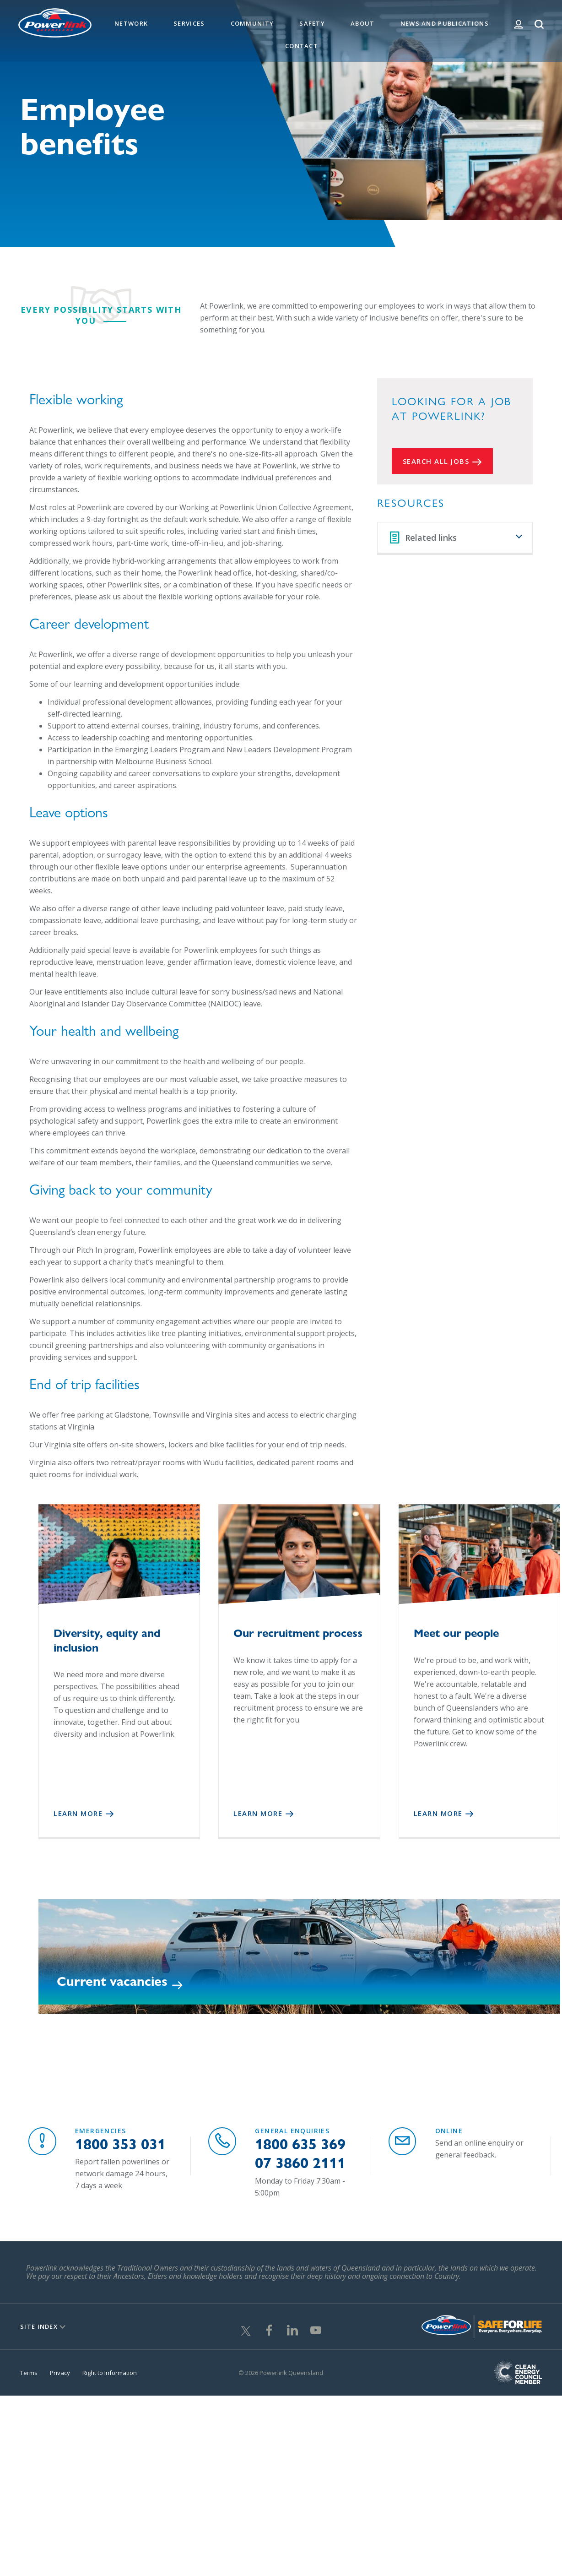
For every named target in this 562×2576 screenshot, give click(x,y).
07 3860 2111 (300, 2158)
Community (252, 23)
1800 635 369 (300, 2139)
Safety (312, 23)
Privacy (60, 2368)
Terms (29, 2368)
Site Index (39, 2322)
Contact (301, 46)
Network (131, 23)
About (363, 23)
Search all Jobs (436, 461)
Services (189, 23)
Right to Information (109, 2368)
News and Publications (444, 23)
